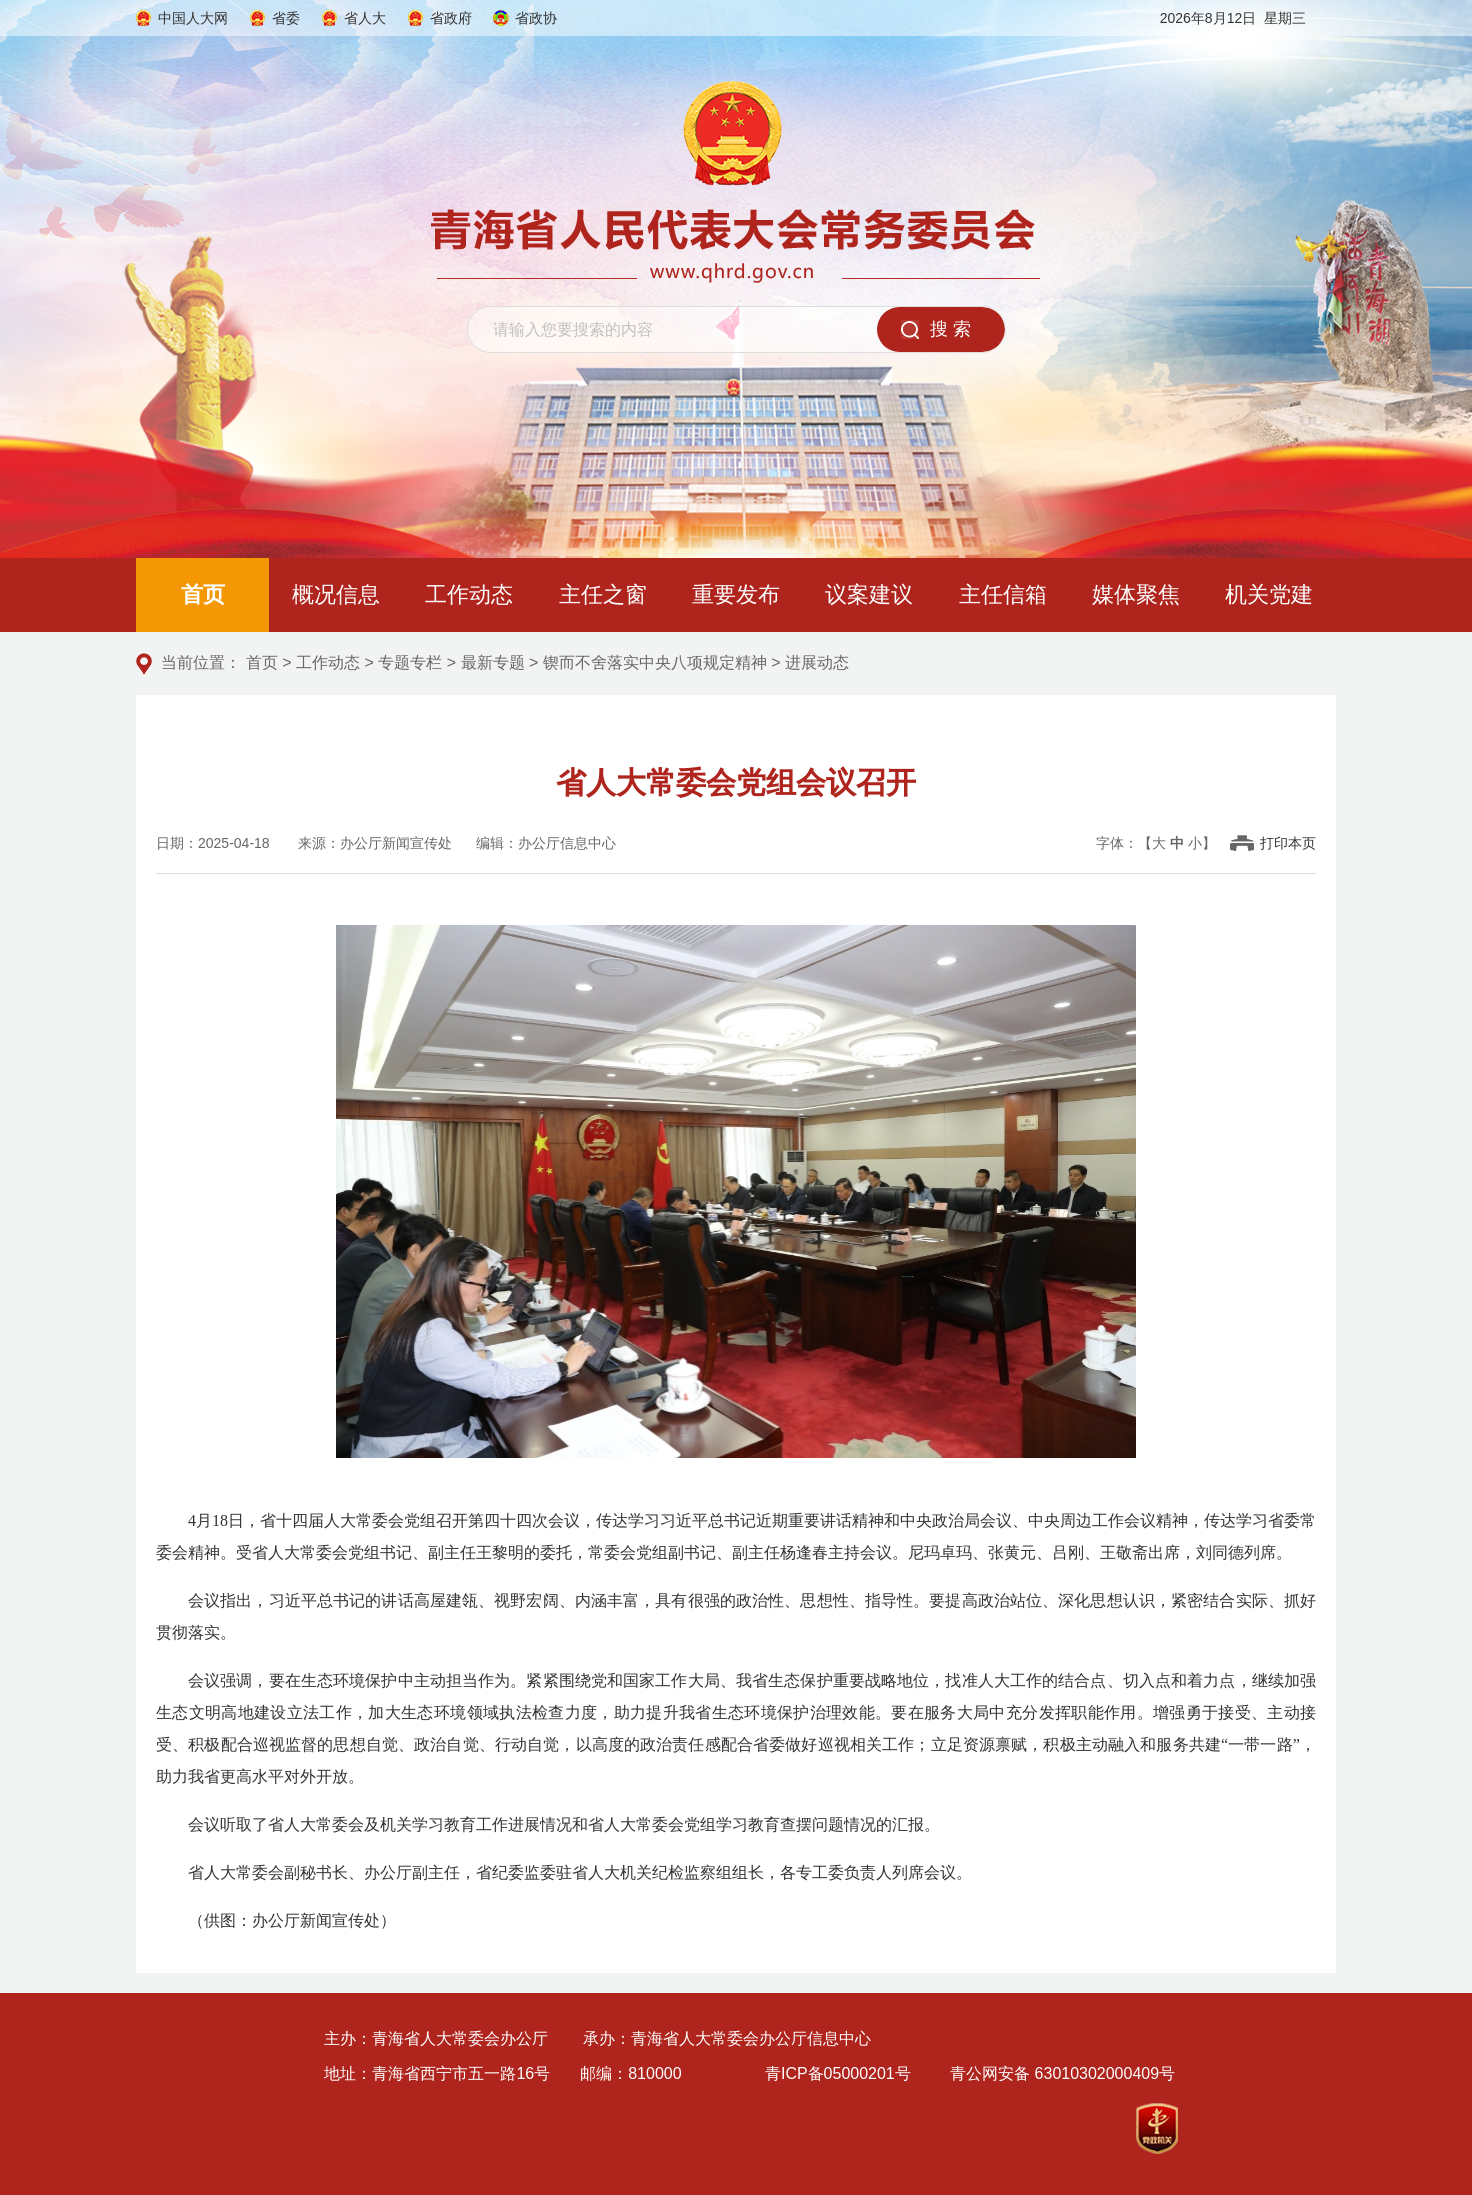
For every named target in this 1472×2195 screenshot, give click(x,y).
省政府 (451, 18)
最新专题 (493, 662)
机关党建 (1269, 594)
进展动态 (817, 662)
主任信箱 (1003, 594)
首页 (203, 594)
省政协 (537, 18)
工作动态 (469, 594)
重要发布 (736, 594)
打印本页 (1288, 843)
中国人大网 (193, 18)
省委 (286, 18)
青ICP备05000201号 (838, 2073)
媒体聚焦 (1136, 594)
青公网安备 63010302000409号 (1062, 2073)
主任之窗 (603, 594)
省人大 (365, 18)
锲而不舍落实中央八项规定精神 (655, 662)
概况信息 (336, 594)
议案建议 (869, 594)
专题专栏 (410, 662)
